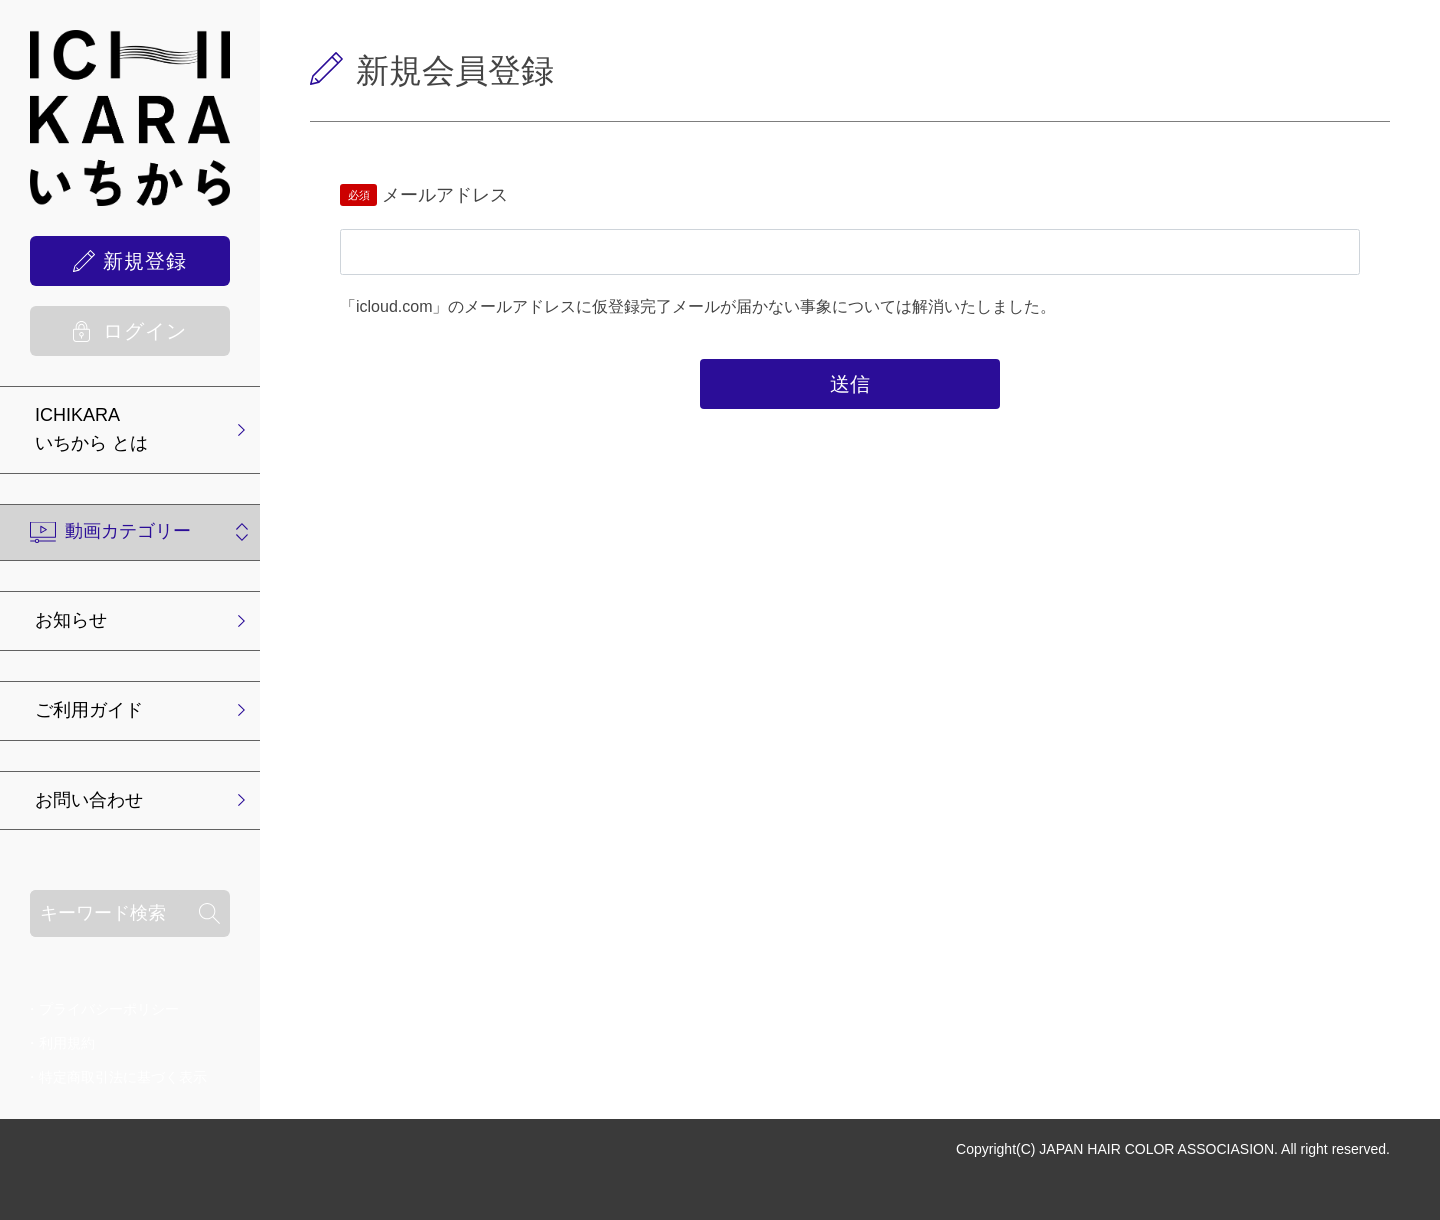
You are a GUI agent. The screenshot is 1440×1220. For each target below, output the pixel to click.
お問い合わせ (89, 800)
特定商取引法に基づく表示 (123, 1077)
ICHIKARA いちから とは (91, 429)
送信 (850, 384)
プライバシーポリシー (109, 1009)
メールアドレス (445, 195)
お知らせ (71, 620)
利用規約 (67, 1043)
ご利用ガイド (89, 710)
